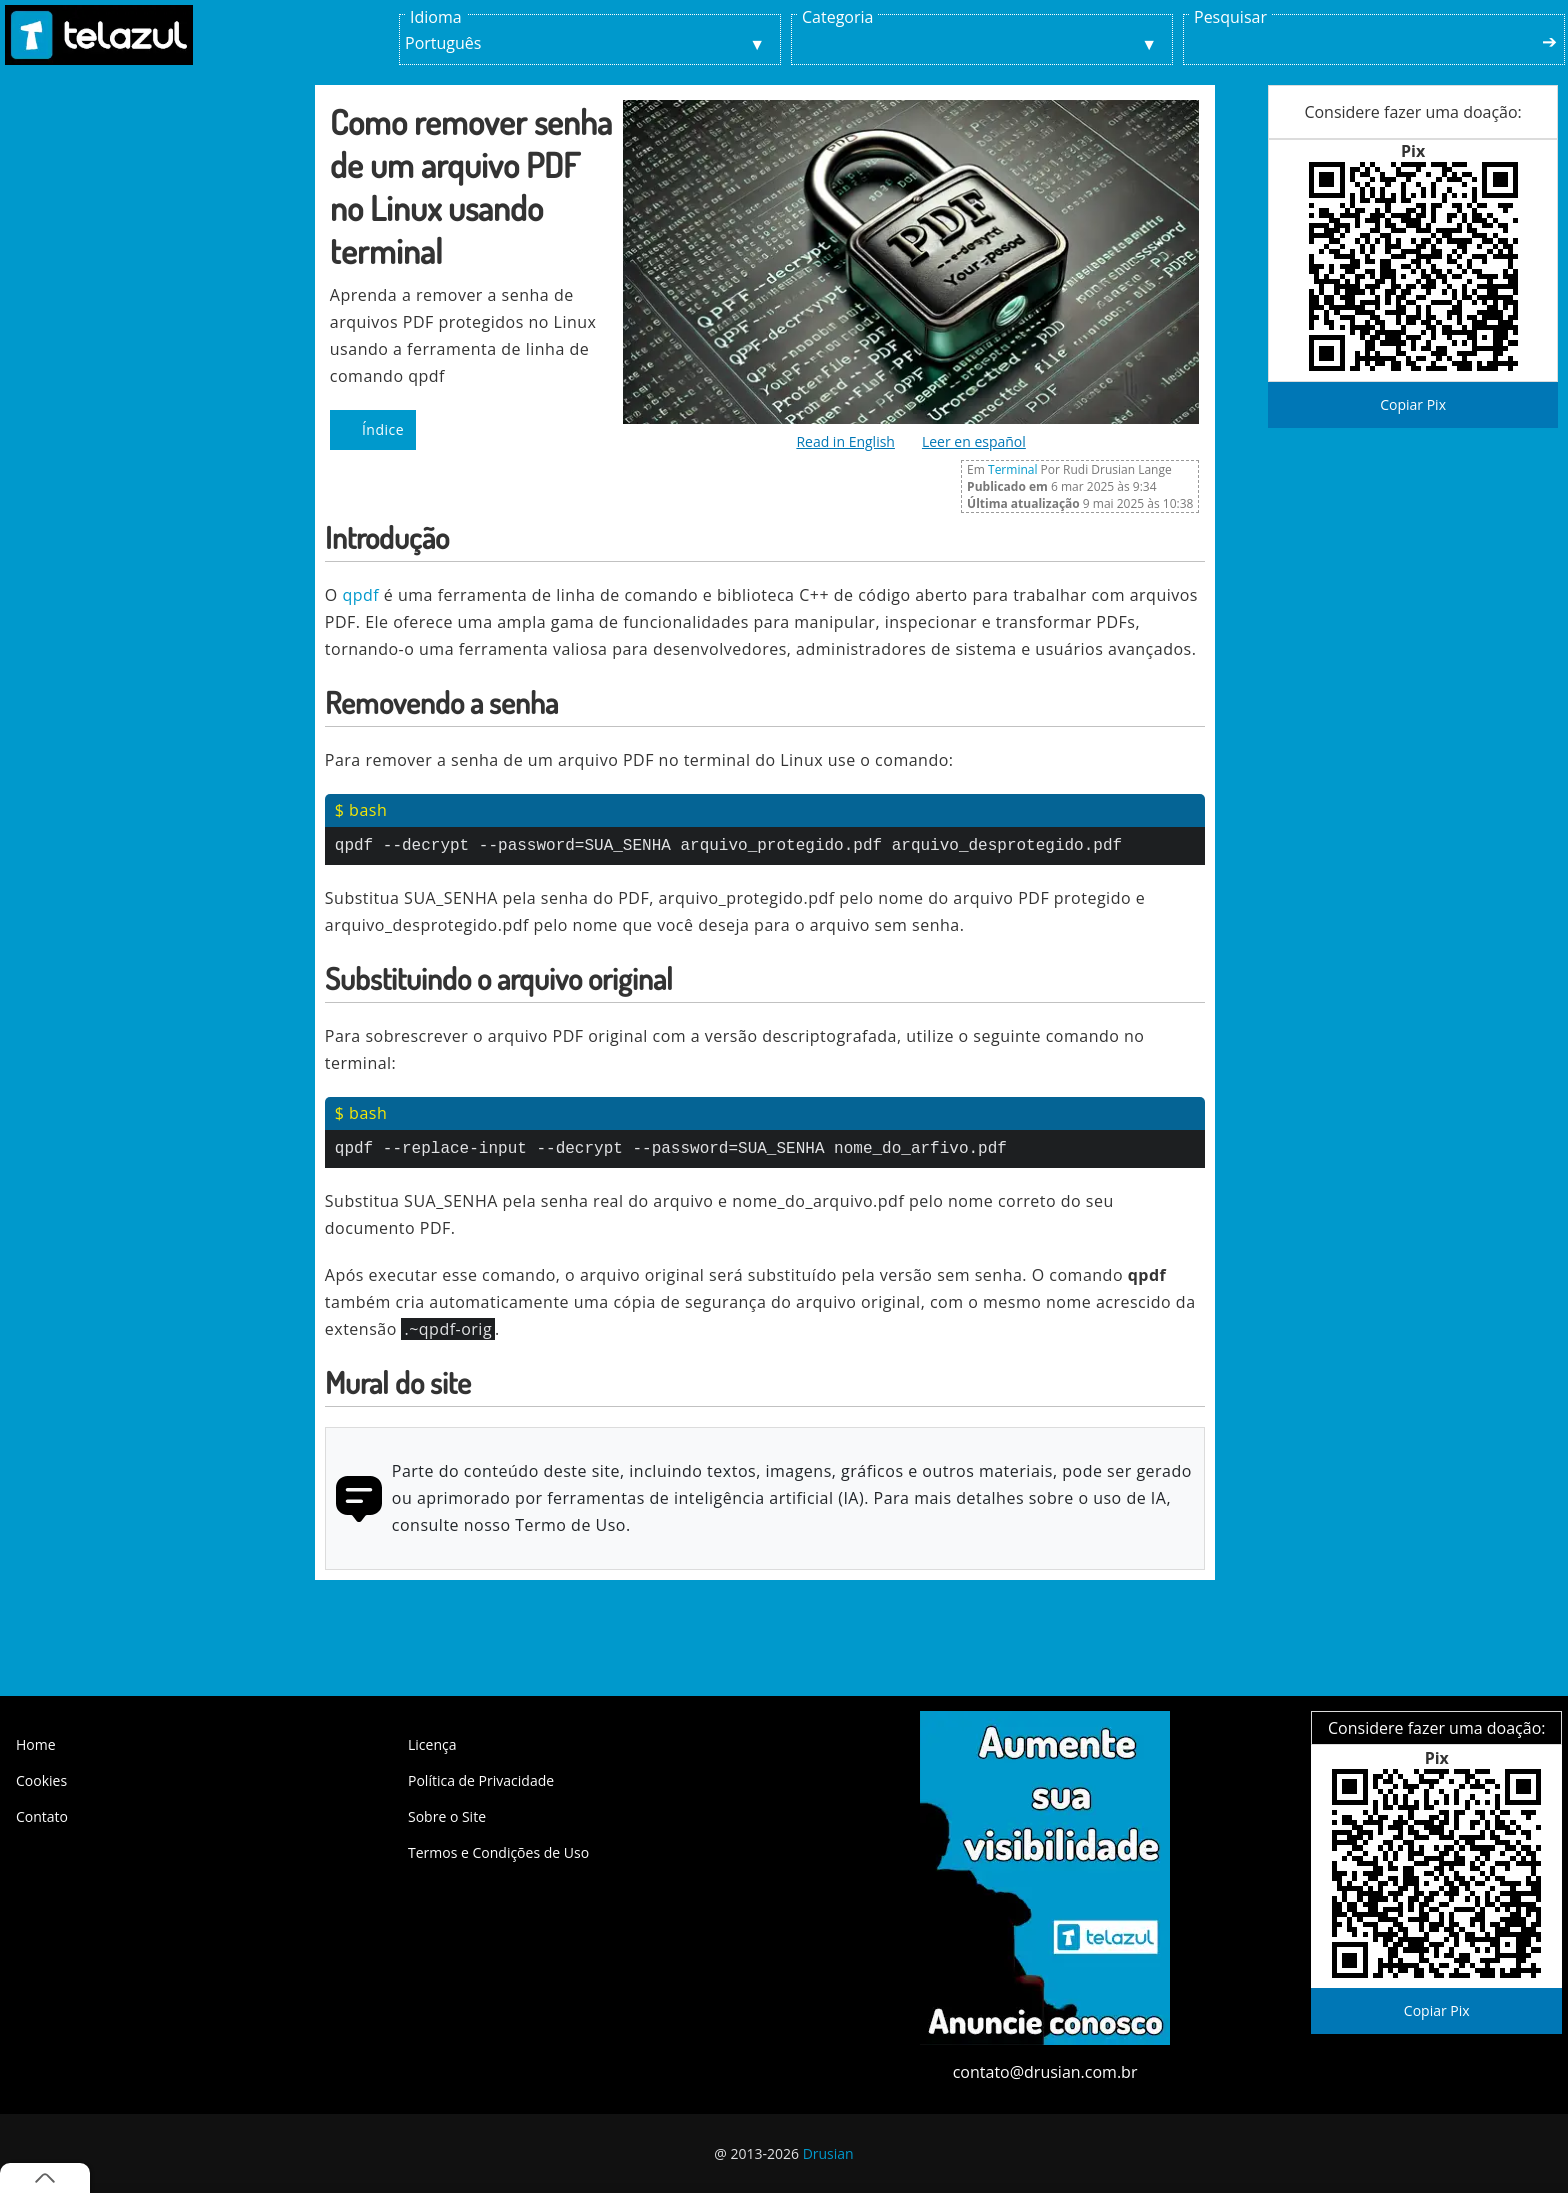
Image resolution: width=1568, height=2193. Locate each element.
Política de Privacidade (481, 1780)
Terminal (1012, 469)
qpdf (360, 595)
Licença (432, 1744)
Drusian (828, 2153)
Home (36, 1744)
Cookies (41, 1780)
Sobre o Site (447, 1816)
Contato (42, 1816)
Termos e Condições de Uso (498, 1852)
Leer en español (974, 441)
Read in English (845, 441)
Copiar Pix (1413, 404)
